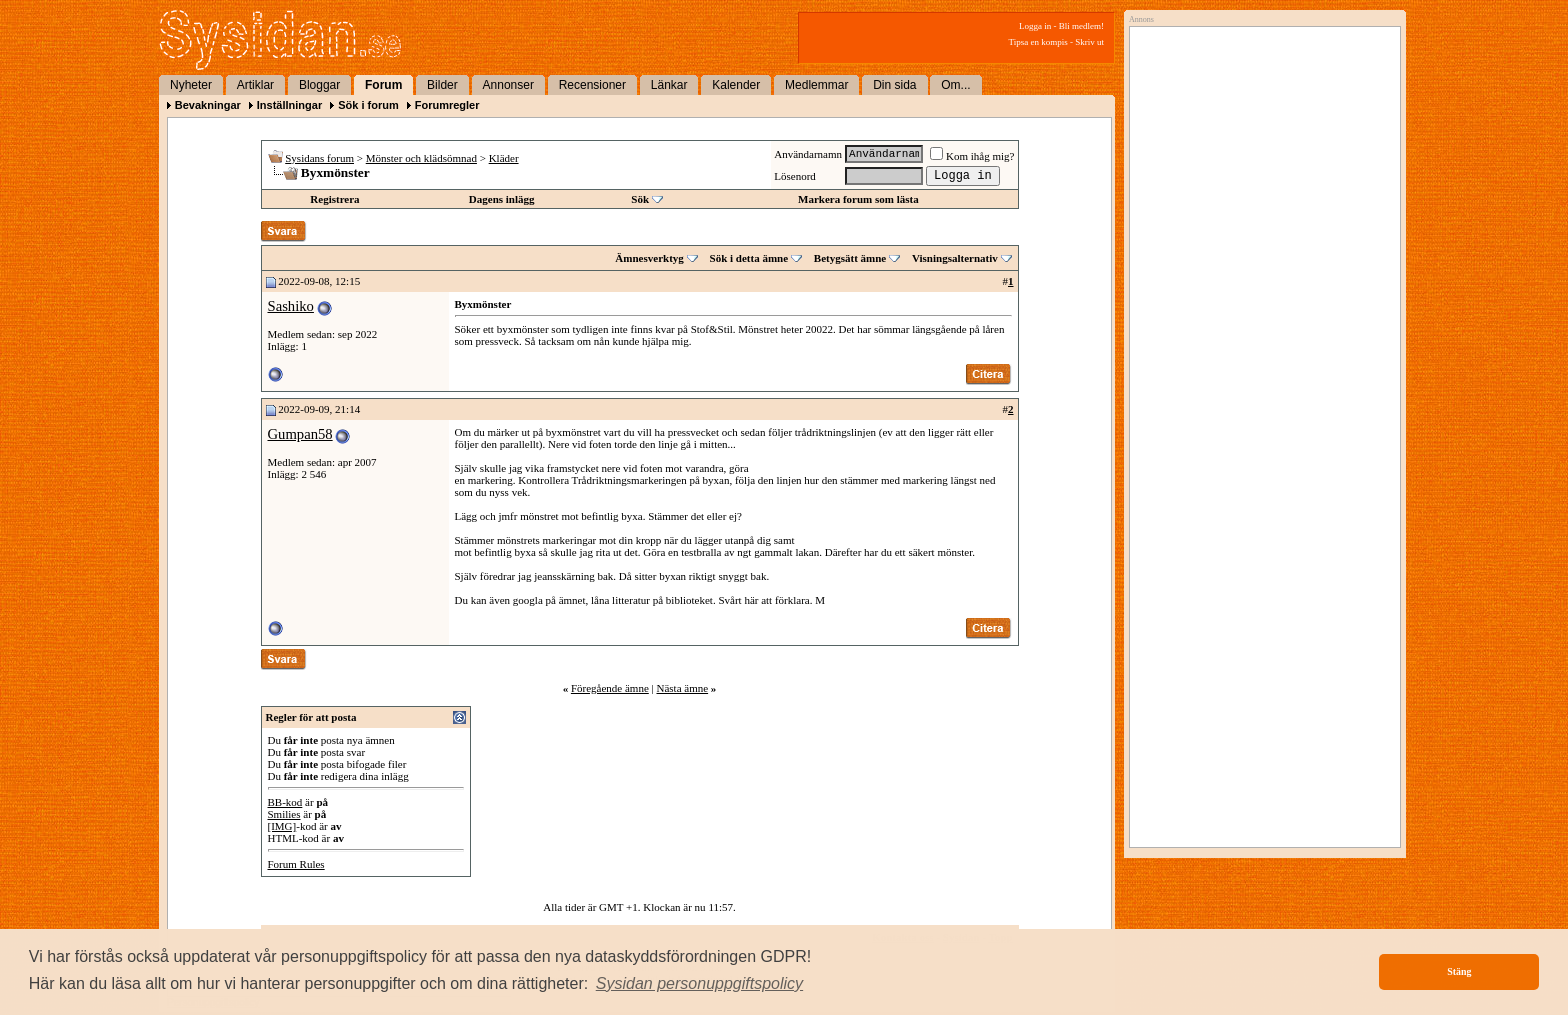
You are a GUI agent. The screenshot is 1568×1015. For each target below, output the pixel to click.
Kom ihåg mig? (972, 156)
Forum (383, 85)
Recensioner (592, 85)
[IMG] (282, 826)
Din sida (894, 85)
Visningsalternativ (955, 258)
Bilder (442, 85)
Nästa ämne (682, 688)
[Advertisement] (1260, 237)
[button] (700, 984)
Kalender (736, 85)
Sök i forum (368, 105)
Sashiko (291, 306)
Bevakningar (208, 105)
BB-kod (285, 802)
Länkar (669, 85)
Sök (640, 199)
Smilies (284, 814)
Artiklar (255, 85)
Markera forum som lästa (858, 199)
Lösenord (795, 176)
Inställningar (289, 105)
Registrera (334, 199)
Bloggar (319, 85)
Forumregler (447, 105)
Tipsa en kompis (1038, 42)
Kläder (504, 158)
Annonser (508, 85)
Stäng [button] (1459, 971)
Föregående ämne (610, 688)
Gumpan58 (300, 434)
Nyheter (191, 85)
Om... (955, 85)
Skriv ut (1089, 42)
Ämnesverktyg (649, 258)
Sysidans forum (319, 158)
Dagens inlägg (502, 199)
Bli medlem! (1081, 26)
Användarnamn (808, 154)
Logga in (1035, 26)
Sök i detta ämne (749, 258)
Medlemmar (816, 85)
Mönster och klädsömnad (421, 158)
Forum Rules (296, 864)
